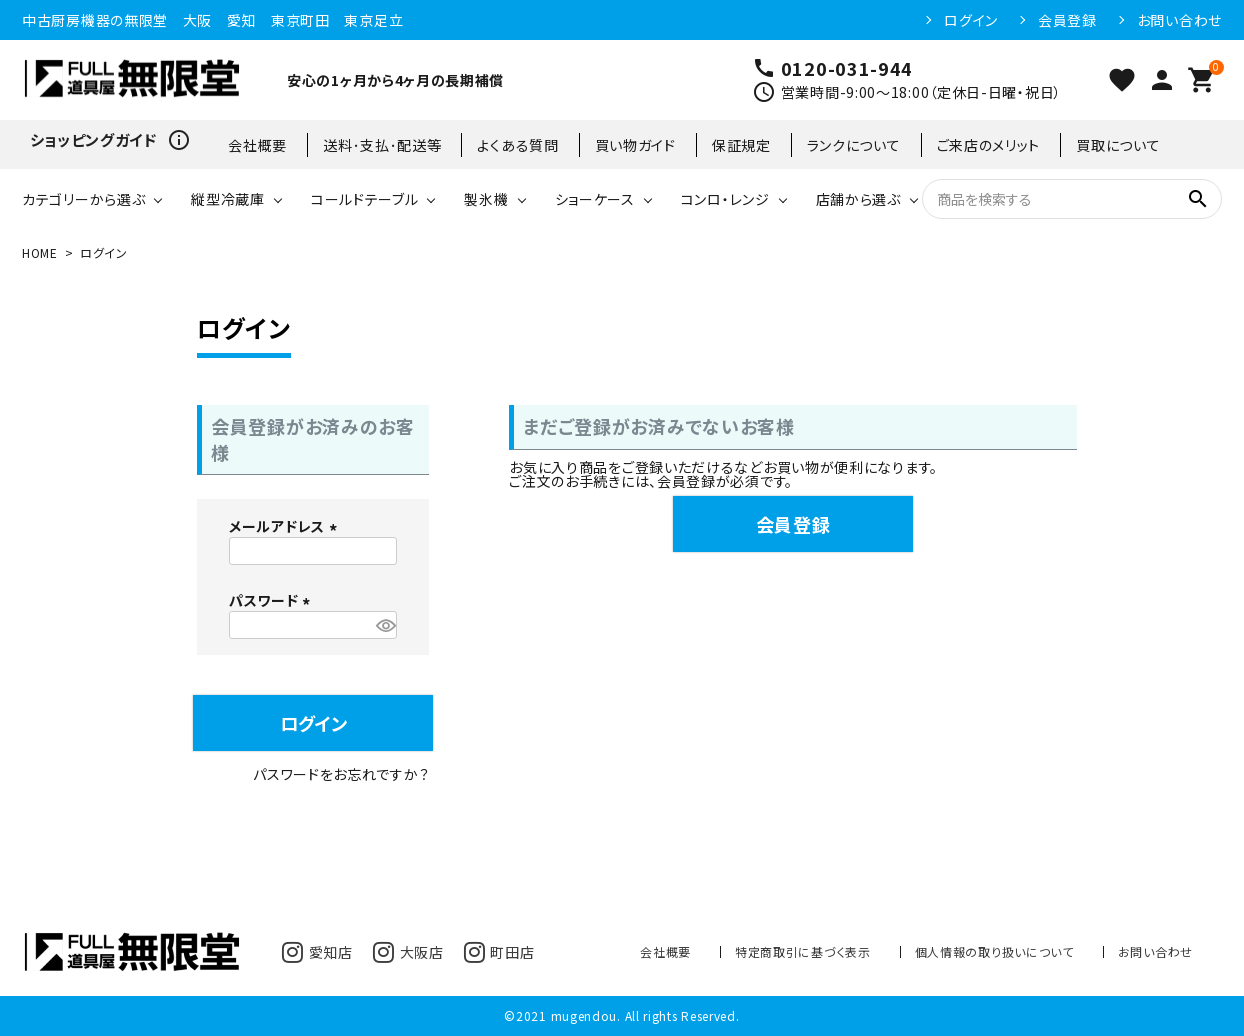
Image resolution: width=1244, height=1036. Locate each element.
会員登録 (1067, 20)
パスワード (272, 600)
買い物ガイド (635, 145)
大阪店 (408, 952)
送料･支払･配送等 (382, 145)
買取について (1118, 145)
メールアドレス (286, 526)
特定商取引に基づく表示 (803, 951)
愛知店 (317, 952)
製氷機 (486, 199)
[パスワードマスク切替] (383, 625)
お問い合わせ (1179, 20)
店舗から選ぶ (858, 199)
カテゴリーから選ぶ (83, 199)
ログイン (971, 20)
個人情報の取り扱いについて (994, 951)
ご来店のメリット (989, 145)
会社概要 (257, 145)
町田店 (499, 952)
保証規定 (741, 145)
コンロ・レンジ (725, 199)
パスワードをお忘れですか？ (341, 774)
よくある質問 (517, 145)
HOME (40, 252)
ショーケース (595, 199)
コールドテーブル (365, 199)
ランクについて (854, 145)
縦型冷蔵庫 (228, 199)
